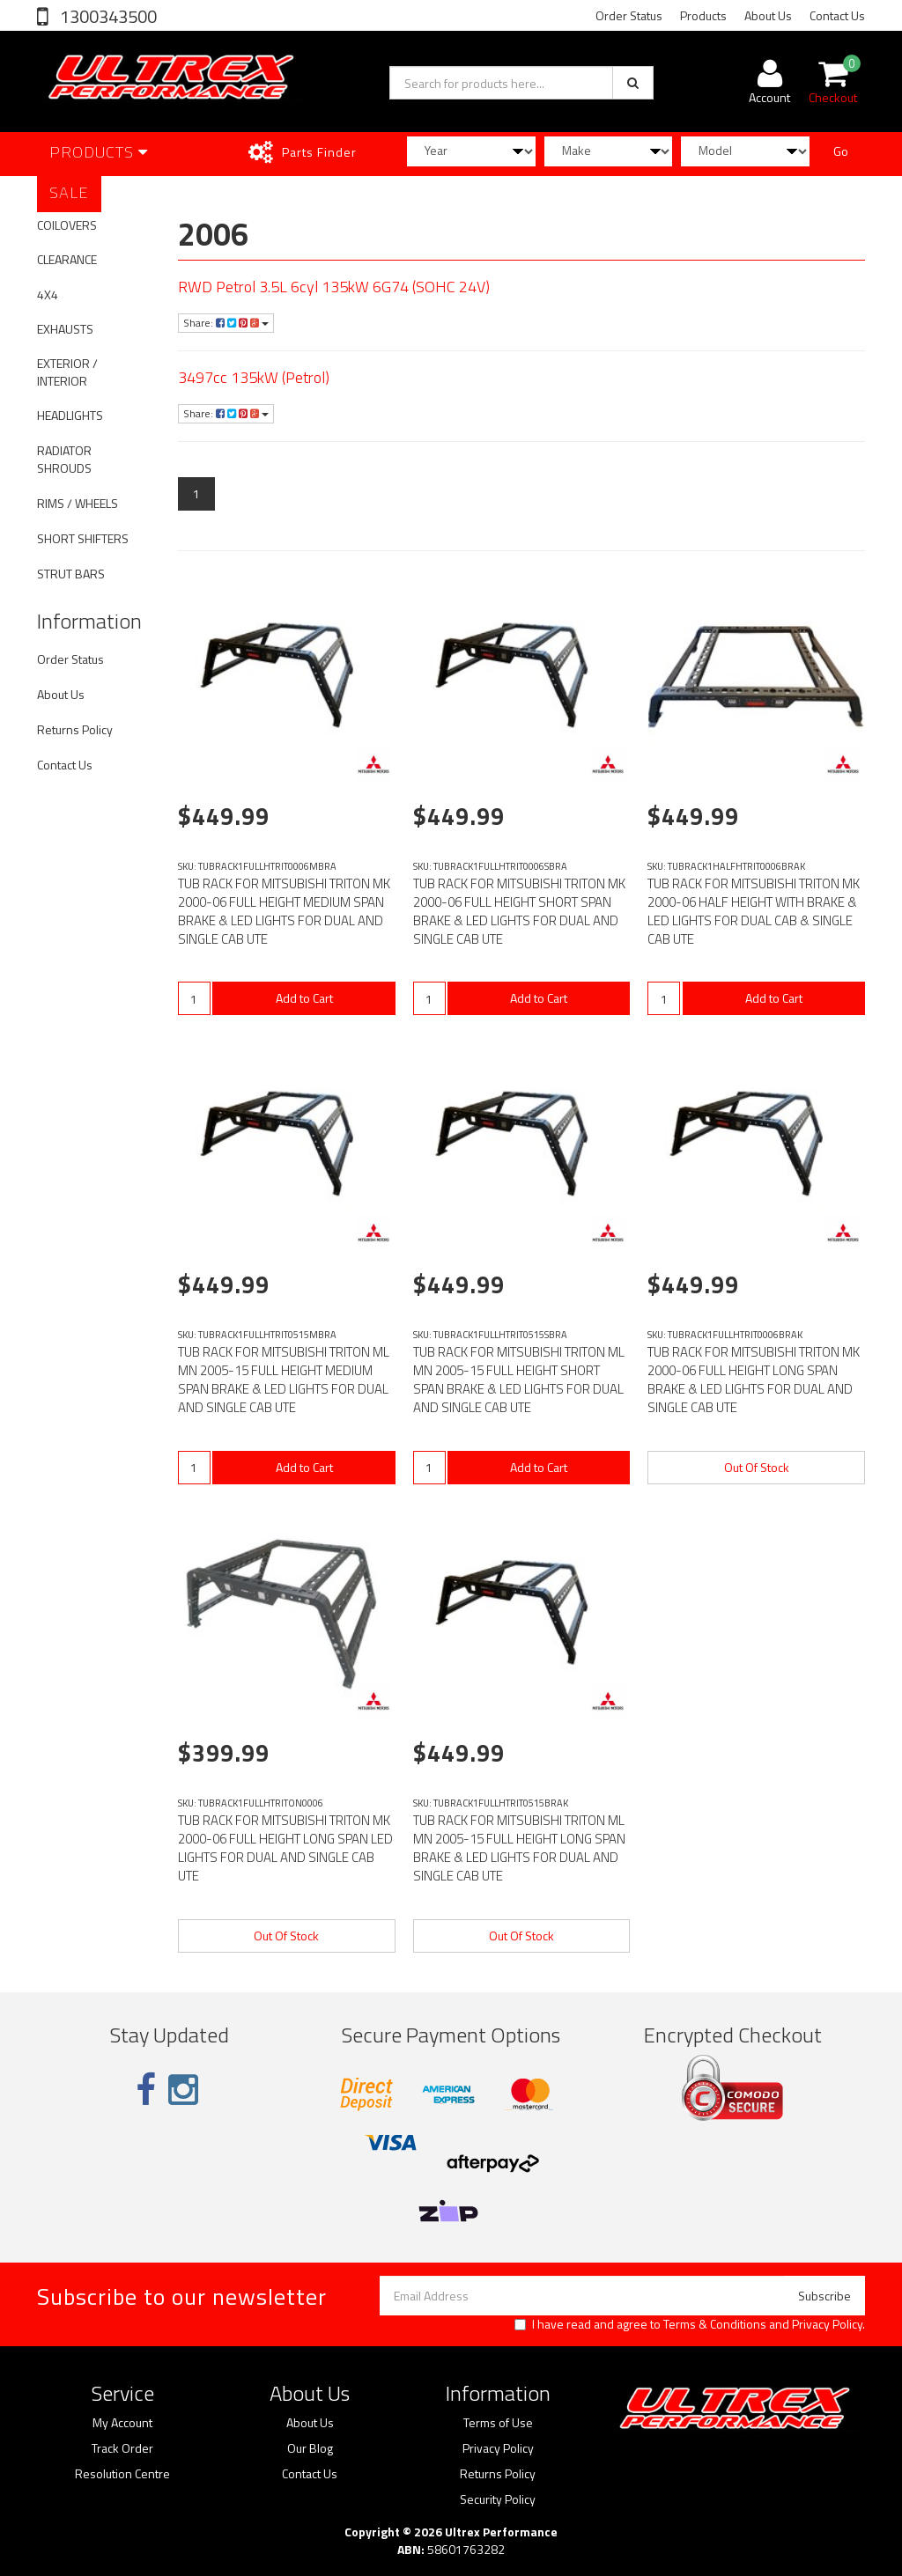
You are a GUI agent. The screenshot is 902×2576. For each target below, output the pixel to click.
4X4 (47, 294)
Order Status (628, 15)
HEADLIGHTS (70, 415)
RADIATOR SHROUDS (64, 459)
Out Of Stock (756, 1467)
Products (703, 15)
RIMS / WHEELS (77, 503)
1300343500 (106, 16)
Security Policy (498, 2499)
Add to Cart (304, 998)
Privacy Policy (827, 2324)
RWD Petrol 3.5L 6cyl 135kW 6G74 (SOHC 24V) (334, 286)
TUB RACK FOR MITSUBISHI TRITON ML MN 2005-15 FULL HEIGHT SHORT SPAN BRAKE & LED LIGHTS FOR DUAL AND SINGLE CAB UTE (519, 1379)
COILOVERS (67, 225)
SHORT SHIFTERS (83, 538)
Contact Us (837, 15)
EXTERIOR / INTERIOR (67, 372)
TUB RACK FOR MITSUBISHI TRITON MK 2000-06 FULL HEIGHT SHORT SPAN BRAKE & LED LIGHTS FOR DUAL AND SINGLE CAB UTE (519, 911)
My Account (122, 2423)
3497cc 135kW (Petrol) (253, 377)
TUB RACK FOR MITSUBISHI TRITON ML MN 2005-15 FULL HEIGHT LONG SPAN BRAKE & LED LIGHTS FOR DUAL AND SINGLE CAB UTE (519, 1848)
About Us (768, 15)
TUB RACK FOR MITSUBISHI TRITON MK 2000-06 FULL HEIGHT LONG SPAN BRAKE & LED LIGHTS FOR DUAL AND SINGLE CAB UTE (753, 1379)
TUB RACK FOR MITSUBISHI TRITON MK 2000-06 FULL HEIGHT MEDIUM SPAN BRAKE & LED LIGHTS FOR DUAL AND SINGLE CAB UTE (284, 911)
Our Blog (310, 2448)
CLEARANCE (67, 259)
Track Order (122, 2448)
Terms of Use (498, 2423)
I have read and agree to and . (689, 2324)
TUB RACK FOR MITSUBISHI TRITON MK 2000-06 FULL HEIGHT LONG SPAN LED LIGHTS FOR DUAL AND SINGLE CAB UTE (285, 1848)
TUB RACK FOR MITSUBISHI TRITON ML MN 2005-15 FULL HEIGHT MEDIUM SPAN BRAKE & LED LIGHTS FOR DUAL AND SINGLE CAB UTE (283, 1379)
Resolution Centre (122, 2474)
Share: (226, 322)
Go (840, 151)
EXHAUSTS (65, 329)
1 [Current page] (196, 493)
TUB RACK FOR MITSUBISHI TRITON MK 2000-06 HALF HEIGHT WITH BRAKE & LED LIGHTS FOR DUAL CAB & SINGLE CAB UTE (753, 911)
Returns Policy (75, 729)
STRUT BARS (71, 573)
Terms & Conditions (714, 2324)
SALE (69, 192)
